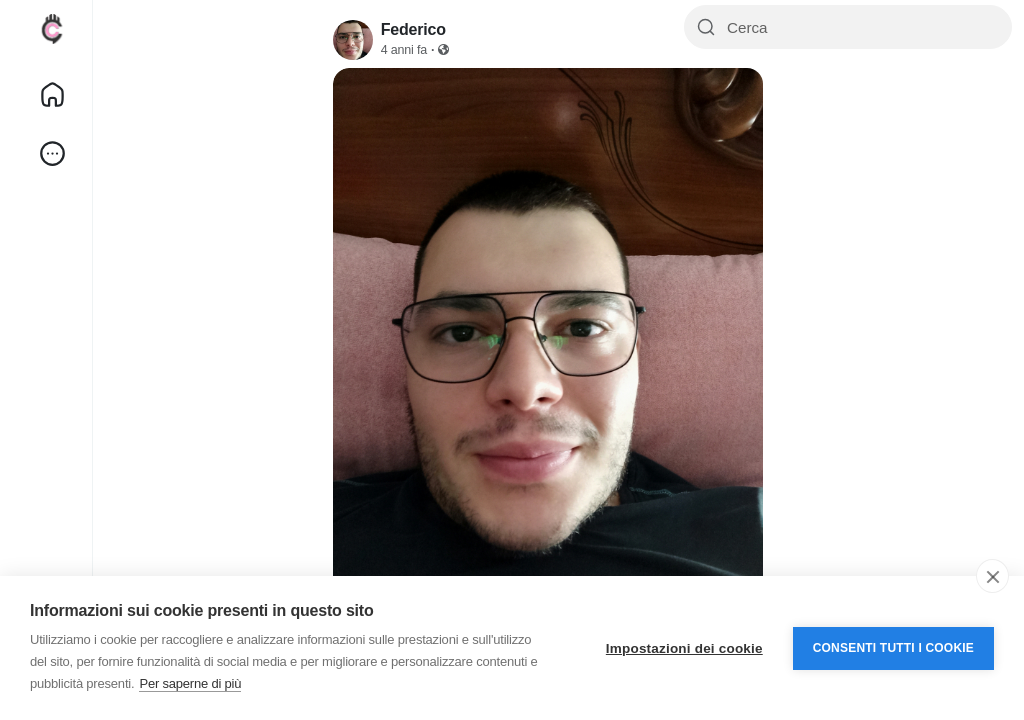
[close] (992, 576)
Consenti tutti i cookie (893, 648)
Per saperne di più (190, 683)
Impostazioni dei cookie (684, 648)
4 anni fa (404, 50)
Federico (413, 29)
